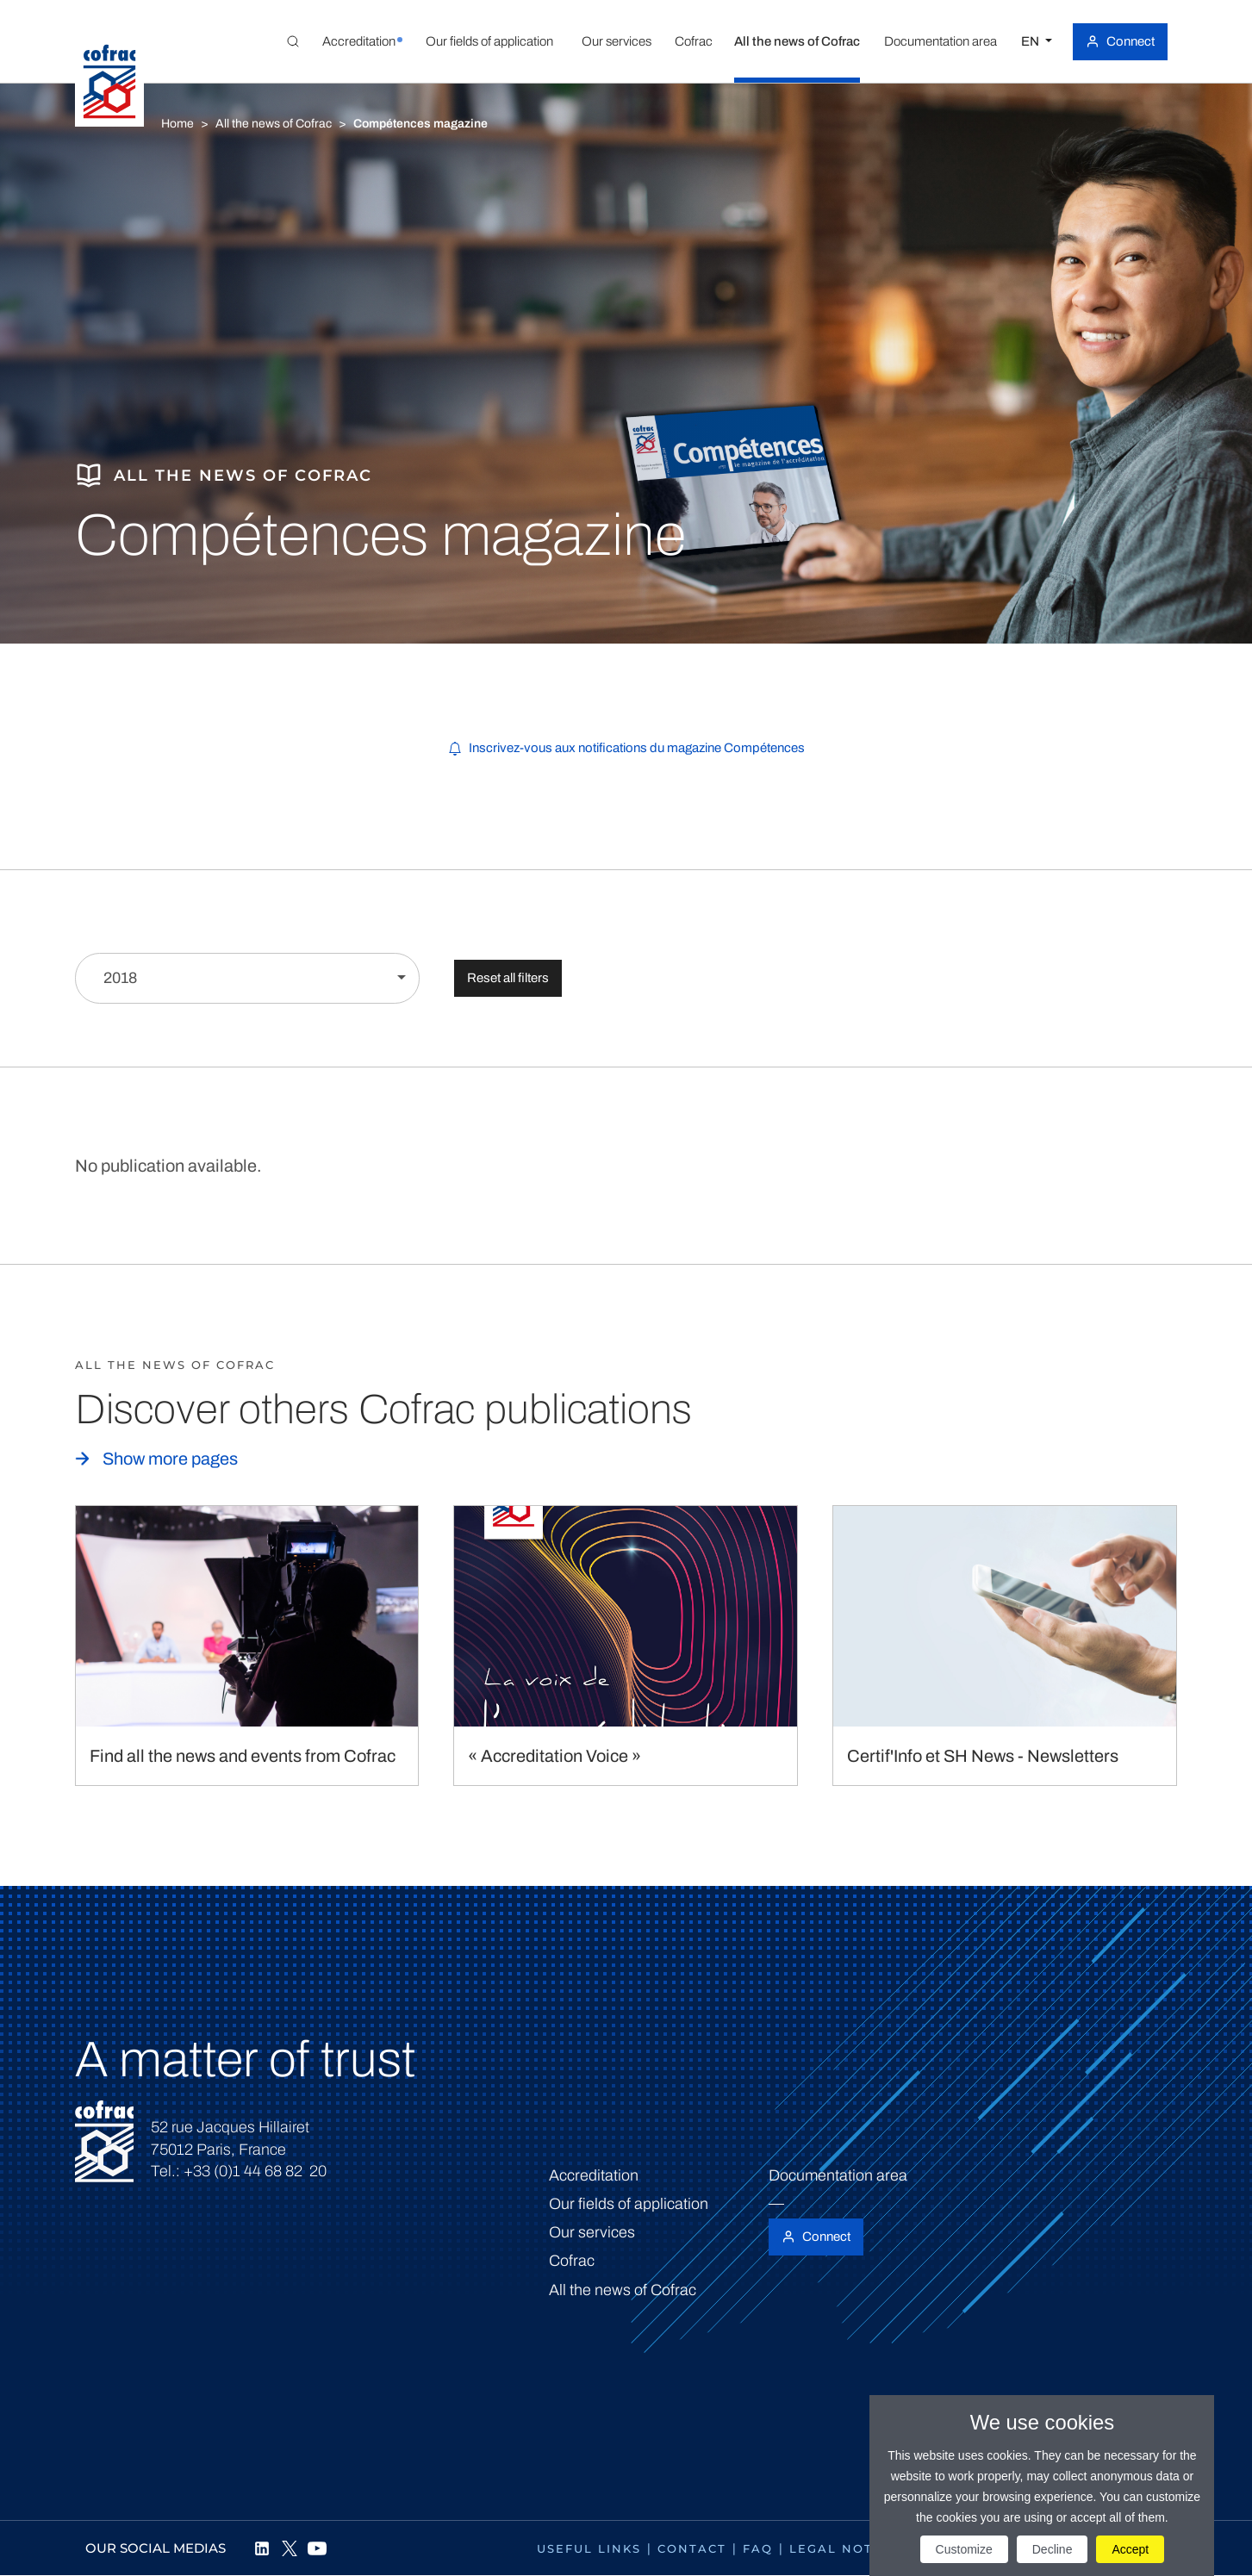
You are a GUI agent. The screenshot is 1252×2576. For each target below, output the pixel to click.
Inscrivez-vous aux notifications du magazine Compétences (637, 748)
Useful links (589, 2548)
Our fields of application (628, 2203)
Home (177, 123)
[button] (359, 41)
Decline (1052, 2549)
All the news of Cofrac (273, 123)
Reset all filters (508, 978)
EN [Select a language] (1031, 41)
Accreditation (593, 2175)
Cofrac (572, 2260)
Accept (1130, 2549)
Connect (1130, 41)
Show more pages (170, 1458)
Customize (964, 2549)
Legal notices (847, 2548)
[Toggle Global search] (293, 41)
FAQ (758, 2548)
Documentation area (838, 2175)
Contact (691, 2548)
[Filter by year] (247, 978)
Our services (592, 2232)
